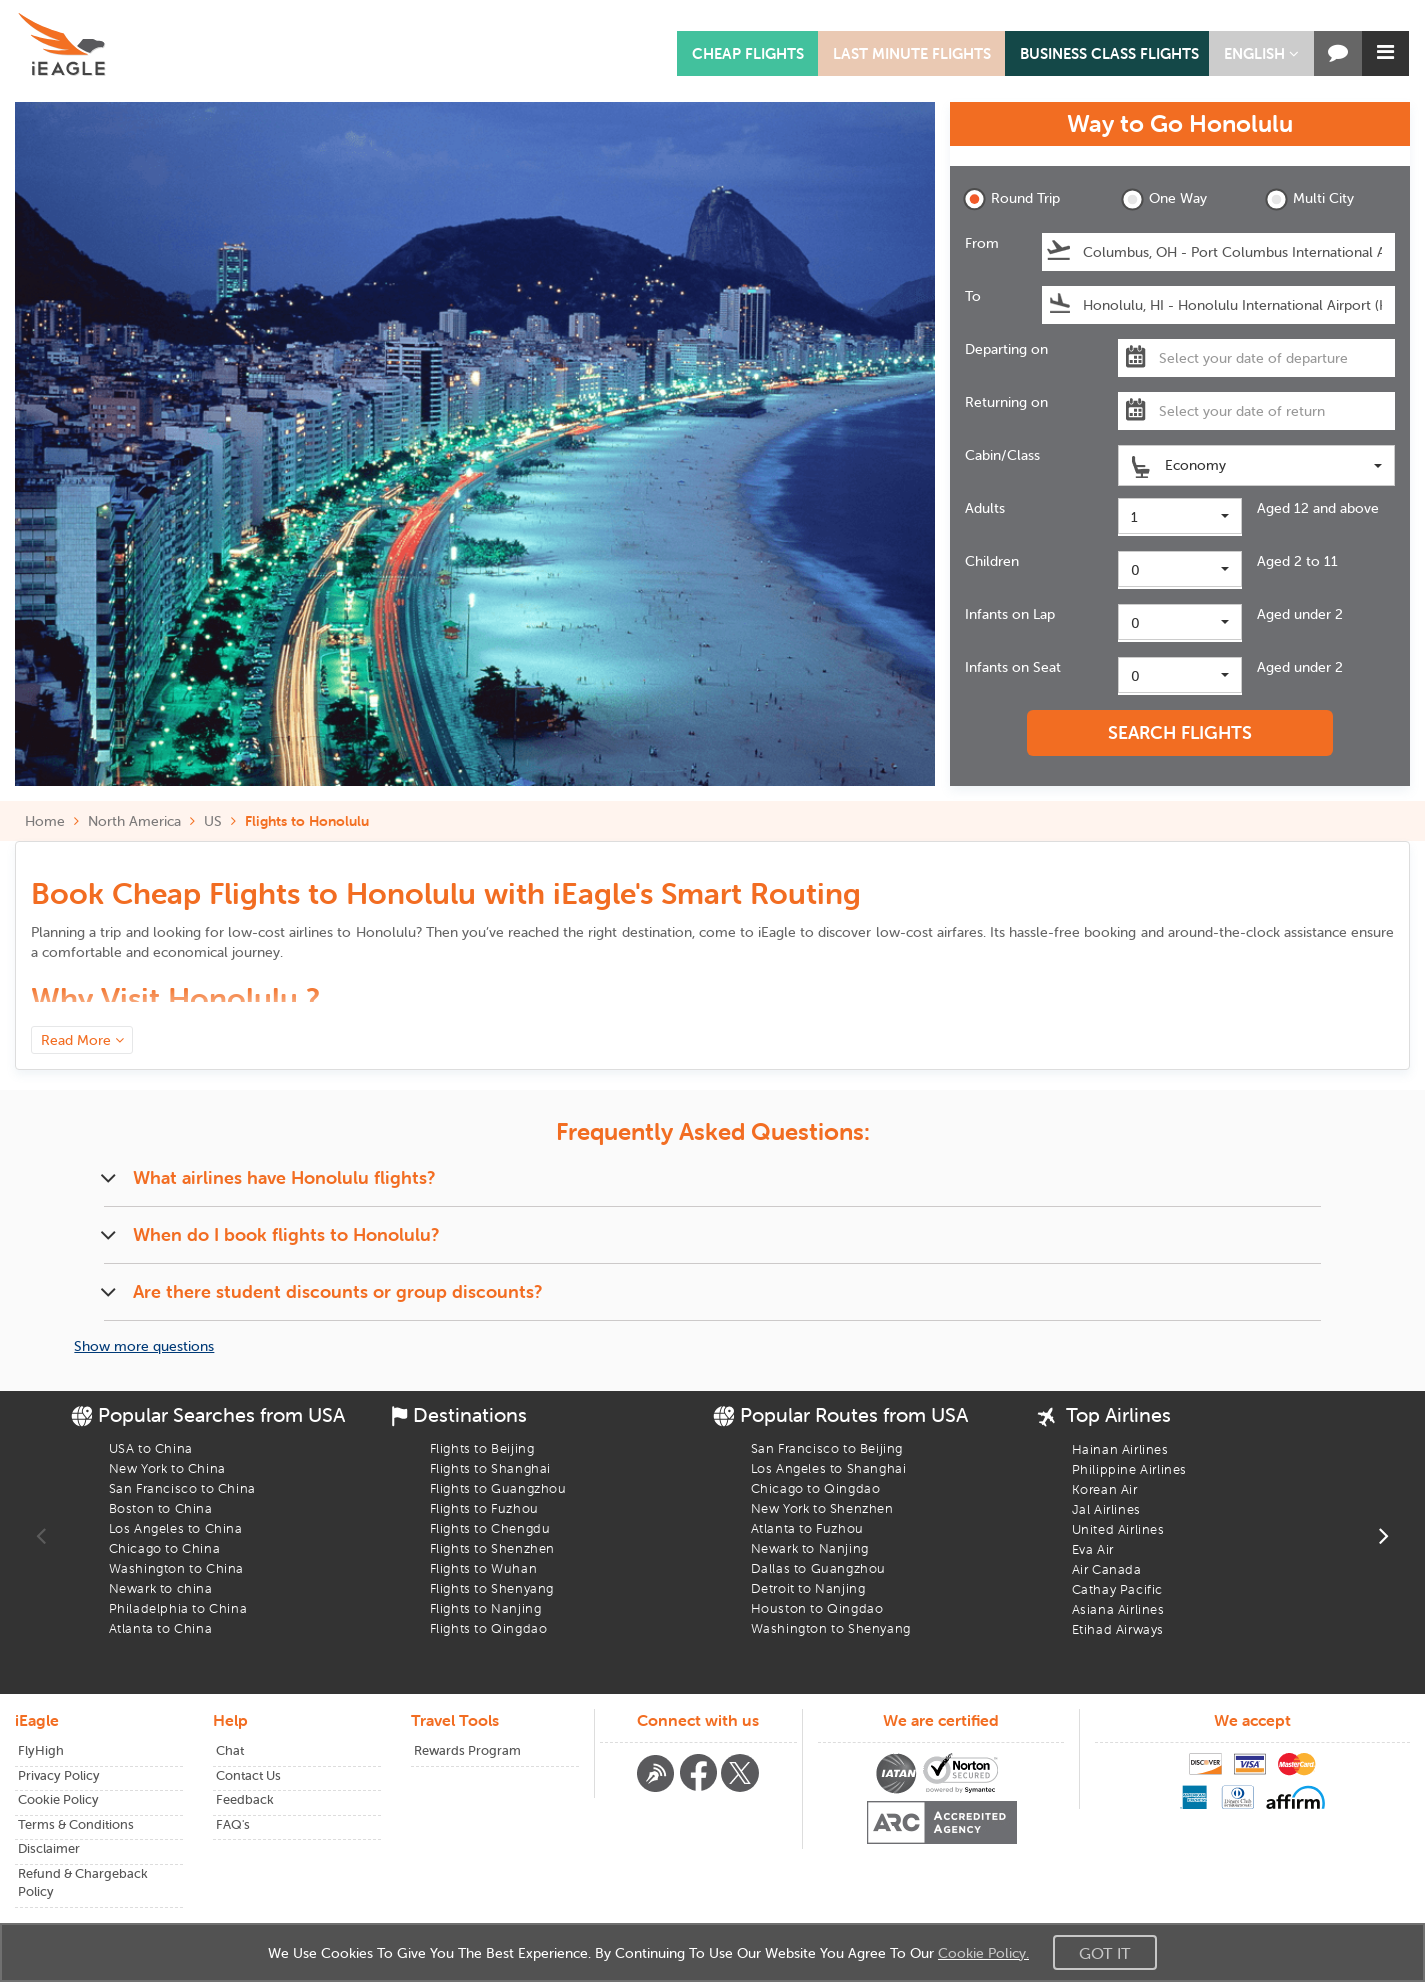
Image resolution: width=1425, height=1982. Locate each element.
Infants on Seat (1013, 667)
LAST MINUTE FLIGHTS (912, 53)
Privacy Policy (59, 1775)
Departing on (1006, 349)
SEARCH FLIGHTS (1180, 732)
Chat (230, 1750)
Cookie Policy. (983, 1953)
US (213, 821)
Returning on (1006, 402)
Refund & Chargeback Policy (83, 1883)
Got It (1105, 1953)
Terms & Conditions (76, 1824)
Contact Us (248, 1775)
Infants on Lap (1010, 614)
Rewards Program (467, 1750)
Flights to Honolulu (307, 821)
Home (45, 821)
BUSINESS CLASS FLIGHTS (1109, 53)
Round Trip (1011, 199)
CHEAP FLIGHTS (748, 53)
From (982, 243)
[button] (1261, 53)
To (973, 296)
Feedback (245, 1799)
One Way (1164, 199)
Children (992, 561)
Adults (985, 508)
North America (134, 821)
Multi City (1309, 199)
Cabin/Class (1002, 455)
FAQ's (233, 1824)
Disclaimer (49, 1848)
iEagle (777, 932)
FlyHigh (41, 1750)
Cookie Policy (58, 1799)
